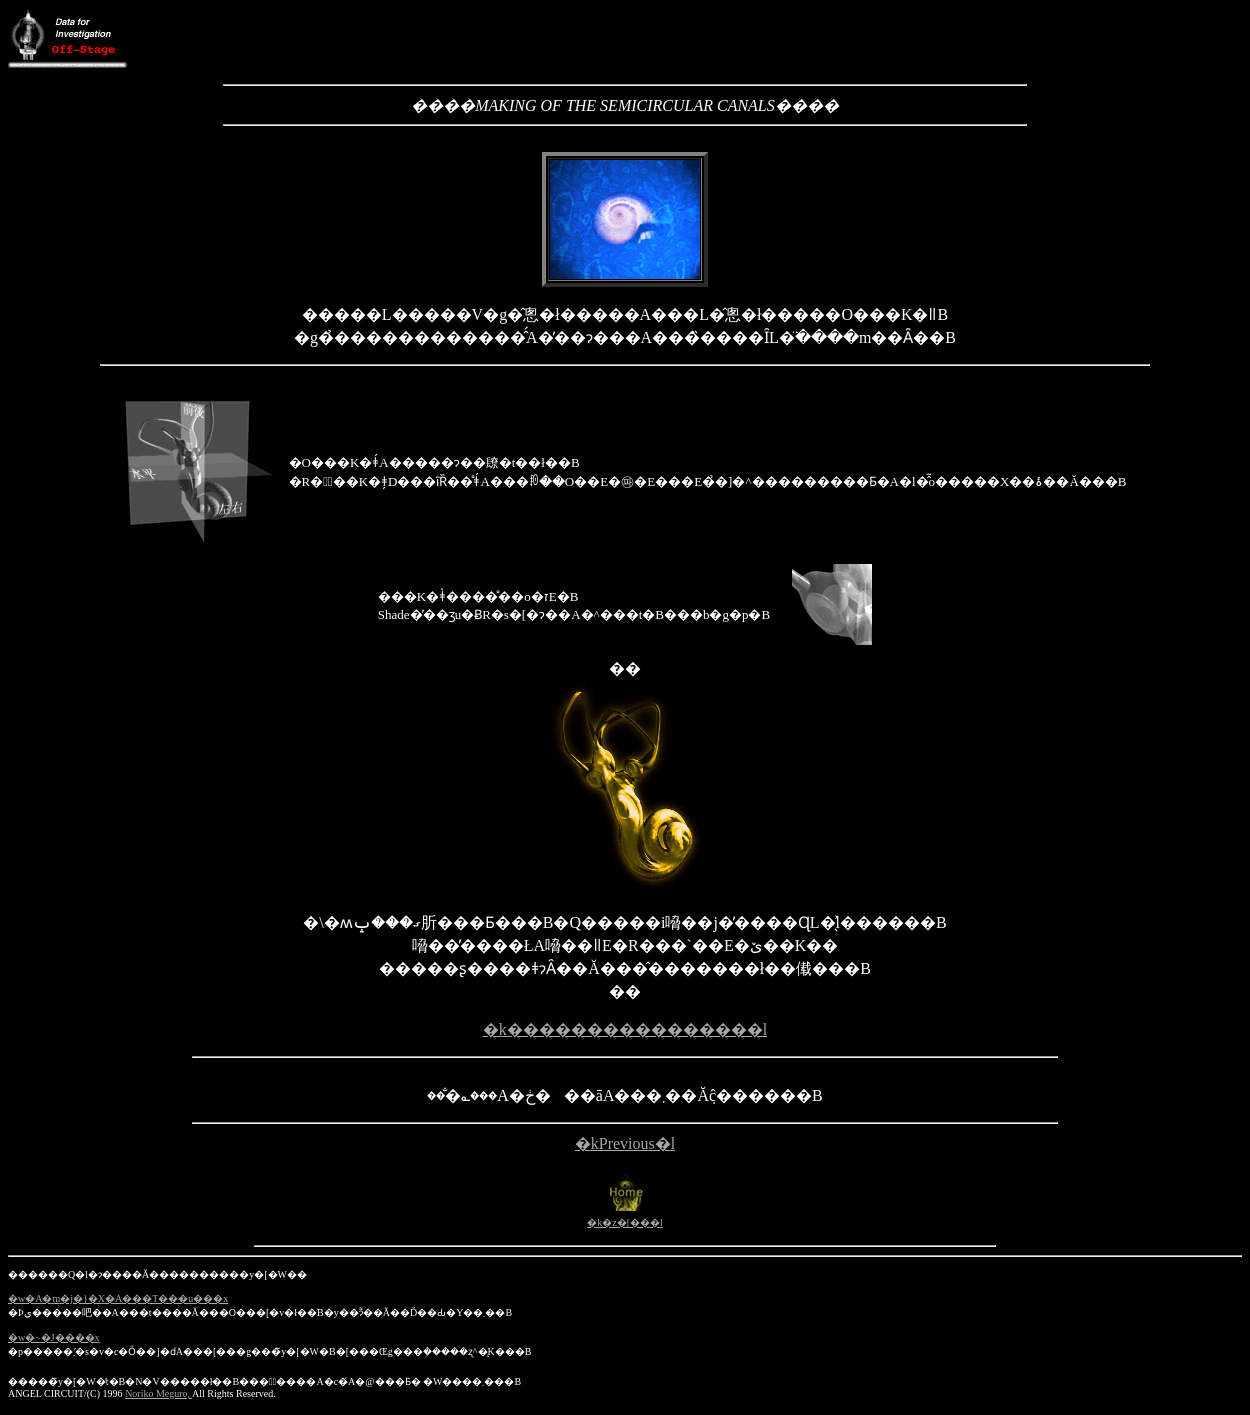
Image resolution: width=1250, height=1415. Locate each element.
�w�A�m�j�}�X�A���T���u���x (118, 1298)
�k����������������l (625, 1029)
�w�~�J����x (54, 1337)
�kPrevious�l (625, 1143)
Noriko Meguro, (158, 1393)
